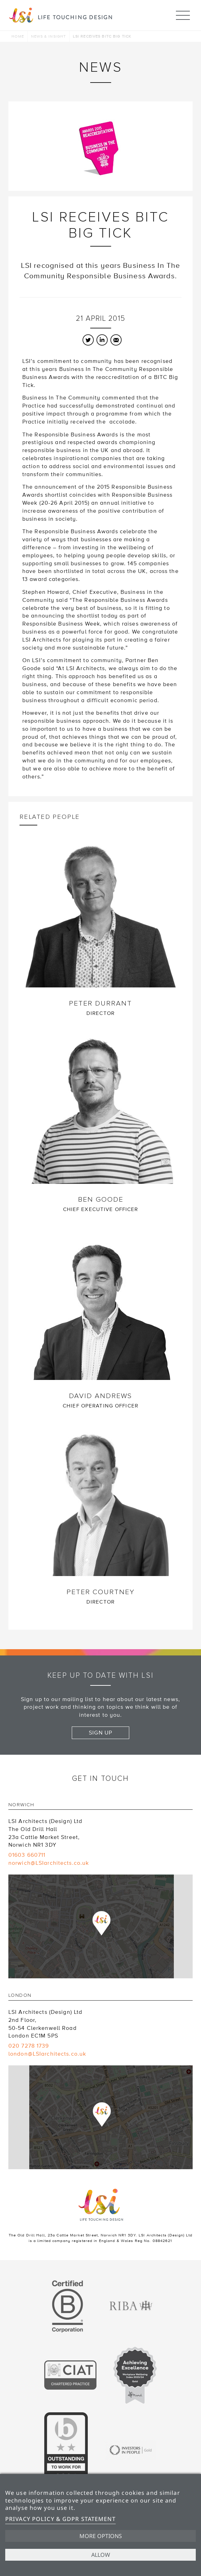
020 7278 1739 (28, 2045)
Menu (183, 12)
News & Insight (48, 36)
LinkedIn (102, 340)
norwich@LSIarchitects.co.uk (48, 1863)
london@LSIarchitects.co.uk (47, 2053)
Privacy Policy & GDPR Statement (60, 2519)
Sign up (101, 1732)
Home (17, 36)
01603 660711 (26, 1855)
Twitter (88, 340)
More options (100, 2536)
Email (116, 340)
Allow (100, 2555)
